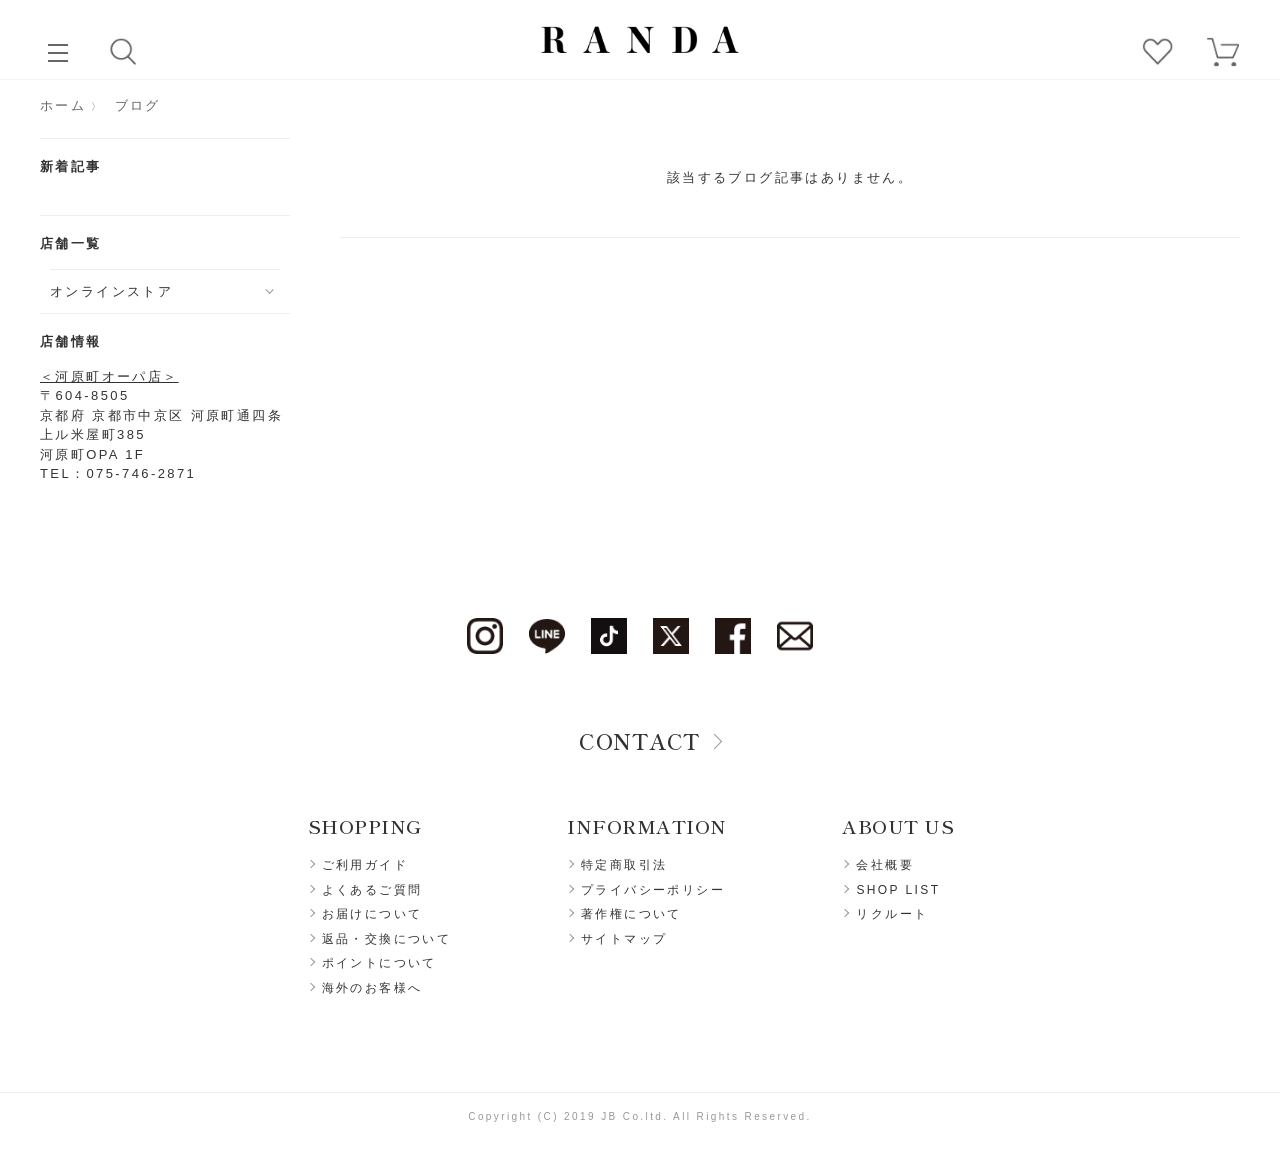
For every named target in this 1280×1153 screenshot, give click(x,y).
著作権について (631, 914)
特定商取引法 (624, 865)
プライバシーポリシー (653, 890)
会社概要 (885, 865)
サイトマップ (624, 939)
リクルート (892, 914)
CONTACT (640, 740)
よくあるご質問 (372, 890)
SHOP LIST (898, 890)
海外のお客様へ (372, 988)
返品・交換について (387, 939)
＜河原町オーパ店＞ (109, 376)
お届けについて (372, 914)
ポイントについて (379, 963)
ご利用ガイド (365, 865)
